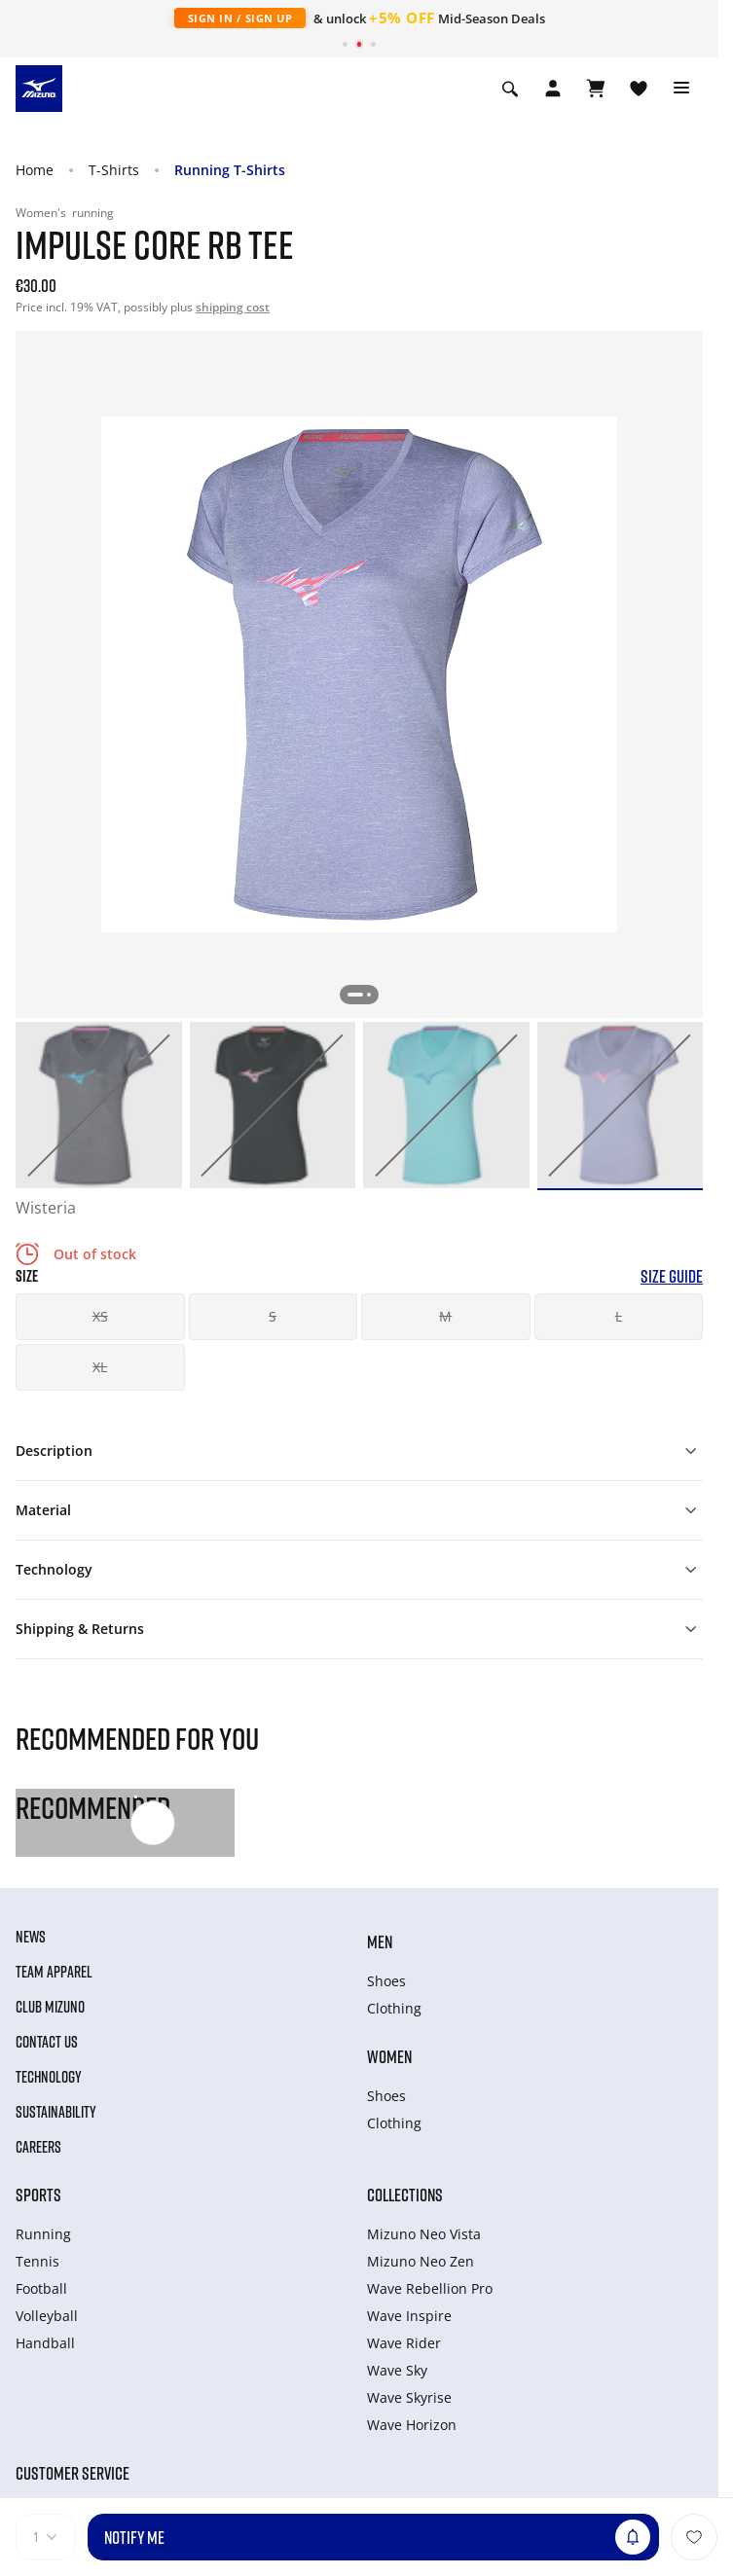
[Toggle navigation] (681, 88)
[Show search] (510, 88)
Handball (45, 2343)
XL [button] (99, 1367)
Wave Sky (397, 2370)
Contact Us (47, 2041)
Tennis (37, 2261)
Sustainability (56, 2112)
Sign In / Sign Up (240, 18)
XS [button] (100, 1316)
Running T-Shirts (229, 170)
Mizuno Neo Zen (420, 2261)
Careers (38, 2147)
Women (389, 2056)
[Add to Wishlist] (694, 2537)
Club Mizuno (50, 2006)
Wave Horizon (412, 2424)
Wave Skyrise (409, 2397)
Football (41, 2288)
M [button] (445, 1316)
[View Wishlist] (638, 88)
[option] (99, 1105)
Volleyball (47, 2315)
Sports (38, 2194)
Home (35, 170)
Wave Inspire (409, 2315)
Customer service (72, 2473)
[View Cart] (595, 88)
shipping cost (233, 307)
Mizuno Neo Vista (424, 2234)
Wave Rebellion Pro (430, 2288)
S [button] (272, 1316)
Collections (405, 2194)
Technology (49, 2076)
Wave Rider (404, 2343)
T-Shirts (114, 170)
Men (379, 1941)
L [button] (618, 1316)
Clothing (394, 2008)
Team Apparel (54, 1971)
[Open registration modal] (552, 88)
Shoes (386, 1981)
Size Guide (672, 1276)
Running (43, 2234)
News (31, 1936)
